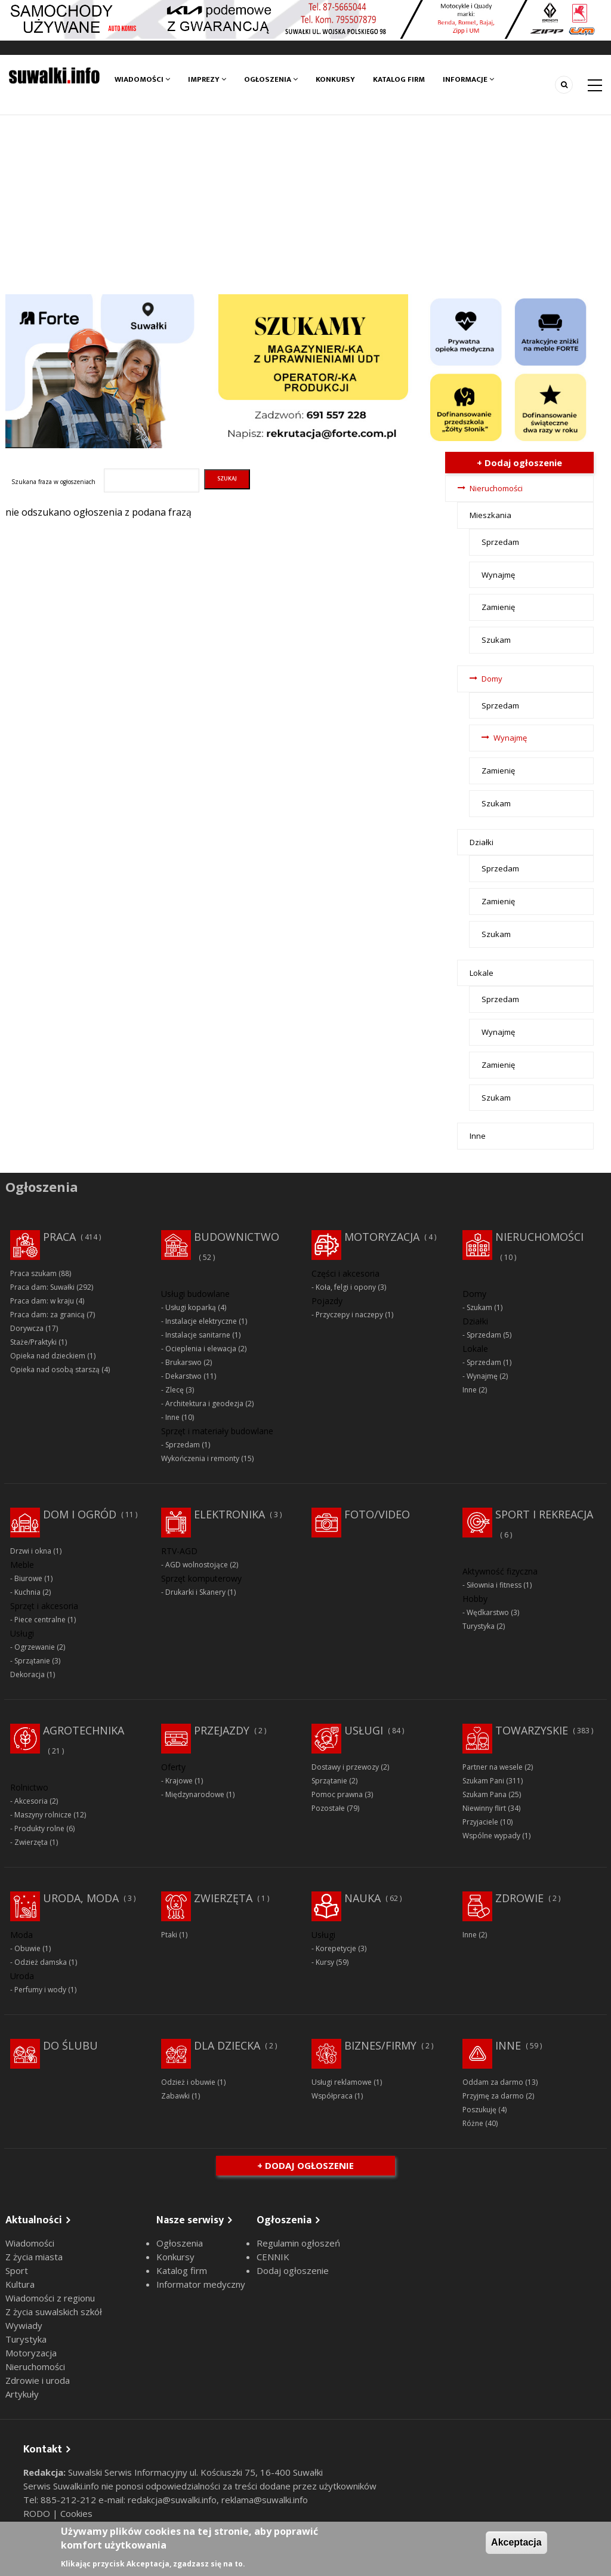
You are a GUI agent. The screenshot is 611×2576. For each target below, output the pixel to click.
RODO (38, 2513)
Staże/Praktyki (33, 1342)
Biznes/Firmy (380, 2045)
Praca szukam (33, 1273)
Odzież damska (40, 1962)
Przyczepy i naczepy (349, 1314)
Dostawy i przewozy (345, 1767)
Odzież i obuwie (188, 2082)
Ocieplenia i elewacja (200, 1349)
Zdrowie (519, 1898)
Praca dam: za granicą (47, 1314)
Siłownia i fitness (494, 1585)
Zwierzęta (31, 1842)
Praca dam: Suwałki (42, 1287)
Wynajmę (498, 574)
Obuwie (27, 1948)
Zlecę (174, 1390)
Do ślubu (70, 2045)
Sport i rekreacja (544, 1514)
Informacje (468, 79)
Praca (59, 1237)
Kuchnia (27, 1592)
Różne (472, 2123)
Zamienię (498, 607)
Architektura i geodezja (204, 1403)
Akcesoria (31, 1801)
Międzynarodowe (194, 1794)
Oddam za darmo (492, 2082)
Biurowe (28, 1578)
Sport (16, 2270)
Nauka (362, 1898)
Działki (481, 842)
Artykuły (22, 2394)
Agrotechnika (83, 1730)
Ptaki (169, 1935)
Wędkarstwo (488, 1612)
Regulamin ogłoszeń (298, 2243)
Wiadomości (142, 79)
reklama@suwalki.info (264, 2500)
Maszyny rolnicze (43, 1815)
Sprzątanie (32, 1661)
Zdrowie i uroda (37, 2380)
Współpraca (332, 2096)
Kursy (325, 1962)
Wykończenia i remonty (200, 1458)
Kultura (20, 2284)
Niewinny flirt (484, 1808)
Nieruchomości (496, 488)
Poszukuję (479, 2109)
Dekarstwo (183, 1376)
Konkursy (335, 79)
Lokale (481, 972)
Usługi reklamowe (341, 2082)
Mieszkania (490, 515)
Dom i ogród (79, 1514)
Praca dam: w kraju (42, 1301)
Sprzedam (500, 542)
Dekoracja (27, 1674)
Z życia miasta (34, 2257)
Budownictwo (236, 1237)
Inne (478, 1135)
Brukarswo (183, 1362)
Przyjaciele (480, 1822)
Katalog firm (399, 79)
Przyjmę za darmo (493, 2096)
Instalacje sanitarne (197, 1335)
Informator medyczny (200, 2284)
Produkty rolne (39, 1828)
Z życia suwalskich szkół (53, 2312)
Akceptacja (516, 2542)
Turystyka (478, 1626)
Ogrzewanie (34, 1647)
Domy (492, 678)
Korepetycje (336, 1948)
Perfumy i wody (40, 1990)
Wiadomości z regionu (50, 2298)
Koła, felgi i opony (346, 1287)
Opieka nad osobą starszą (55, 1369)
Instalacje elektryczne (201, 1321)
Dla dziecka (227, 2045)
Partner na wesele (492, 1767)
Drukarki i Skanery (195, 1592)
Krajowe (179, 1781)
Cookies (76, 2513)
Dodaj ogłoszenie (293, 2270)
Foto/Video (377, 1514)
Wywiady (23, 2325)
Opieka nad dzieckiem (47, 1356)
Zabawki (175, 2096)
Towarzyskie (531, 1730)
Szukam (496, 639)
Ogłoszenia (271, 79)
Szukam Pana (484, 1794)
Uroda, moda (81, 1898)
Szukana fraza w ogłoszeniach (53, 481)
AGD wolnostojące (196, 1565)
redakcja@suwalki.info (172, 2500)
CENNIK (273, 2257)
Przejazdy (221, 1730)
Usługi (363, 1730)
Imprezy (207, 79)
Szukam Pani (483, 1781)
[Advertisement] (305, 204)
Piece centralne (40, 1619)
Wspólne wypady (491, 1836)
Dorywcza (27, 1328)
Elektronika (229, 1514)
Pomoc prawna (337, 1794)
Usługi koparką (190, 1307)
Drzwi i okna (30, 1551)
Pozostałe (328, 1808)
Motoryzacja (381, 1237)
